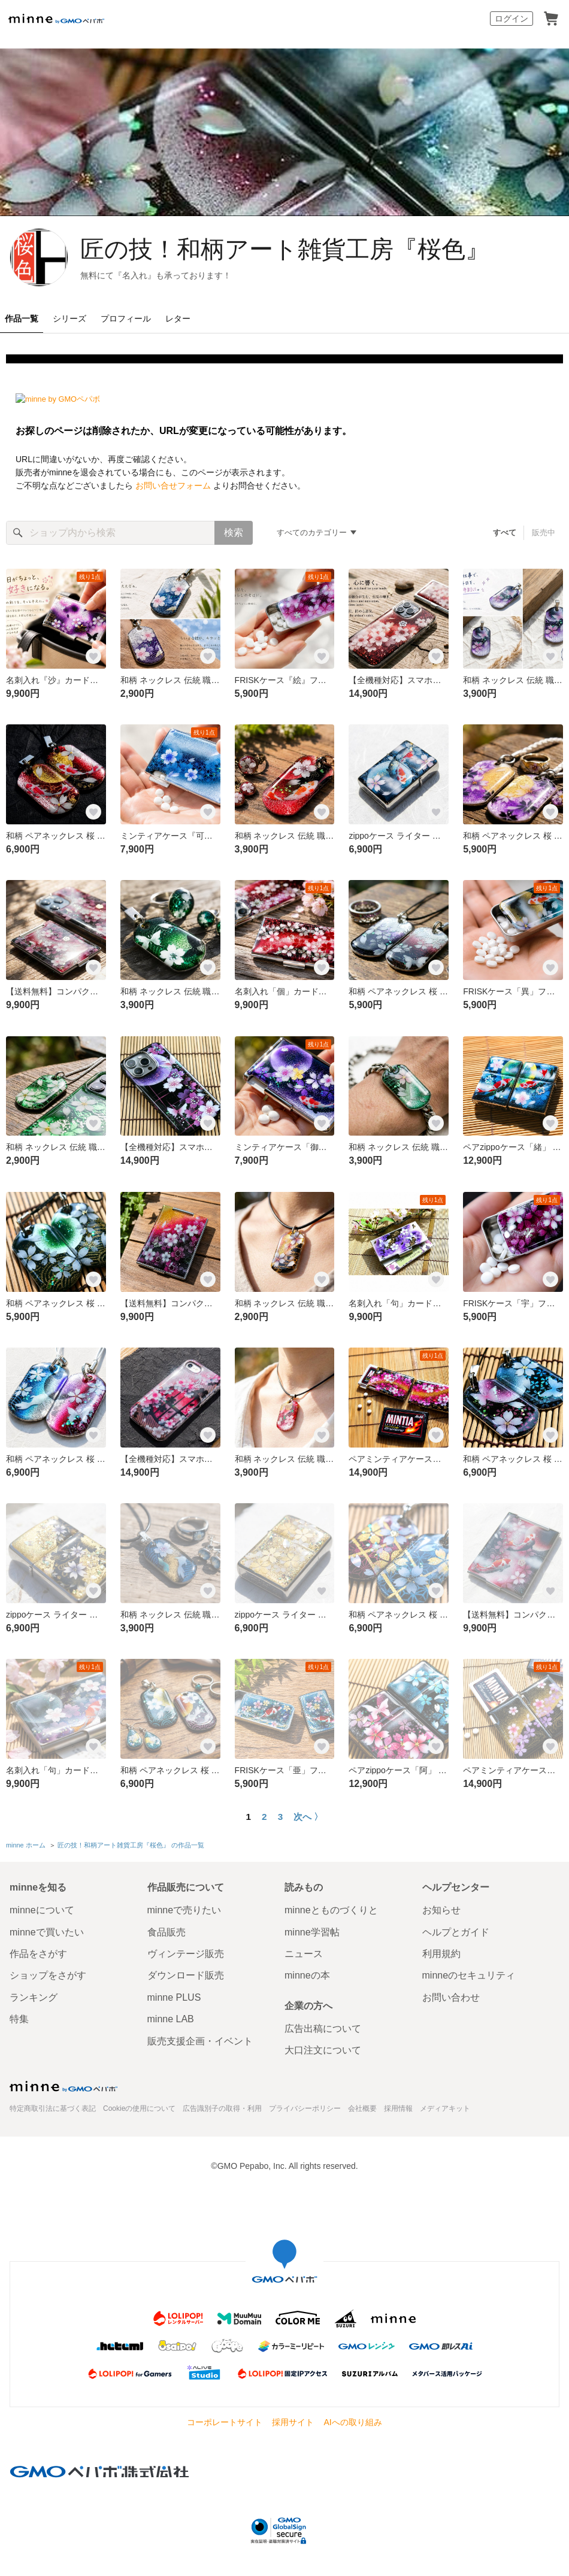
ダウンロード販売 (185, 1975)
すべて (504, 532)
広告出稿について (322, 2028)
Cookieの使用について (139, 2108)
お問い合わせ (451, 1997)
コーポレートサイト (224, 2422)
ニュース (303, 1954)
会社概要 (362, 2108)
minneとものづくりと (331, 1910)
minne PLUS (174, 1997)
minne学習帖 (312, 1932)
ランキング (33, 1997)
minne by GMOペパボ (56, 18)
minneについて (42, 1910)
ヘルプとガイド (455, 1932)
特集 (19, 2019)
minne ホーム (26, 1845)
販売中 (543, 532)
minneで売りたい (184, 1910)
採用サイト (293, 2422)
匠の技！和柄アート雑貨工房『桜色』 (284, 249)
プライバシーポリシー (305, 2108)
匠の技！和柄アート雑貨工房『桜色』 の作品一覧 (130, 1845)
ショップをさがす (48, 1975)
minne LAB (170, 2019)
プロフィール (126, 318)
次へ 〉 (308, 1817)
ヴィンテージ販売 (185, 1954)
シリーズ (69, 318)
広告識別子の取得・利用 (222, 2108)
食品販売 (166, 1932)
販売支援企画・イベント (200, 2041)
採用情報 (398, 2108)
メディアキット (445, 2108)
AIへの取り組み (352, 2422)
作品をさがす (38, 1954)
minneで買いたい (47, 1932)
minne (63, 2086)
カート (551, 18)
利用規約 (441, 1954)
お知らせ (441, 1910)
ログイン (511, 18)
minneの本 (307, 1975)
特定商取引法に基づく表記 (53, 2108)
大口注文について (322, 2050)
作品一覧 (21, 318)
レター (177, 318)
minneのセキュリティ (469, 1975)
